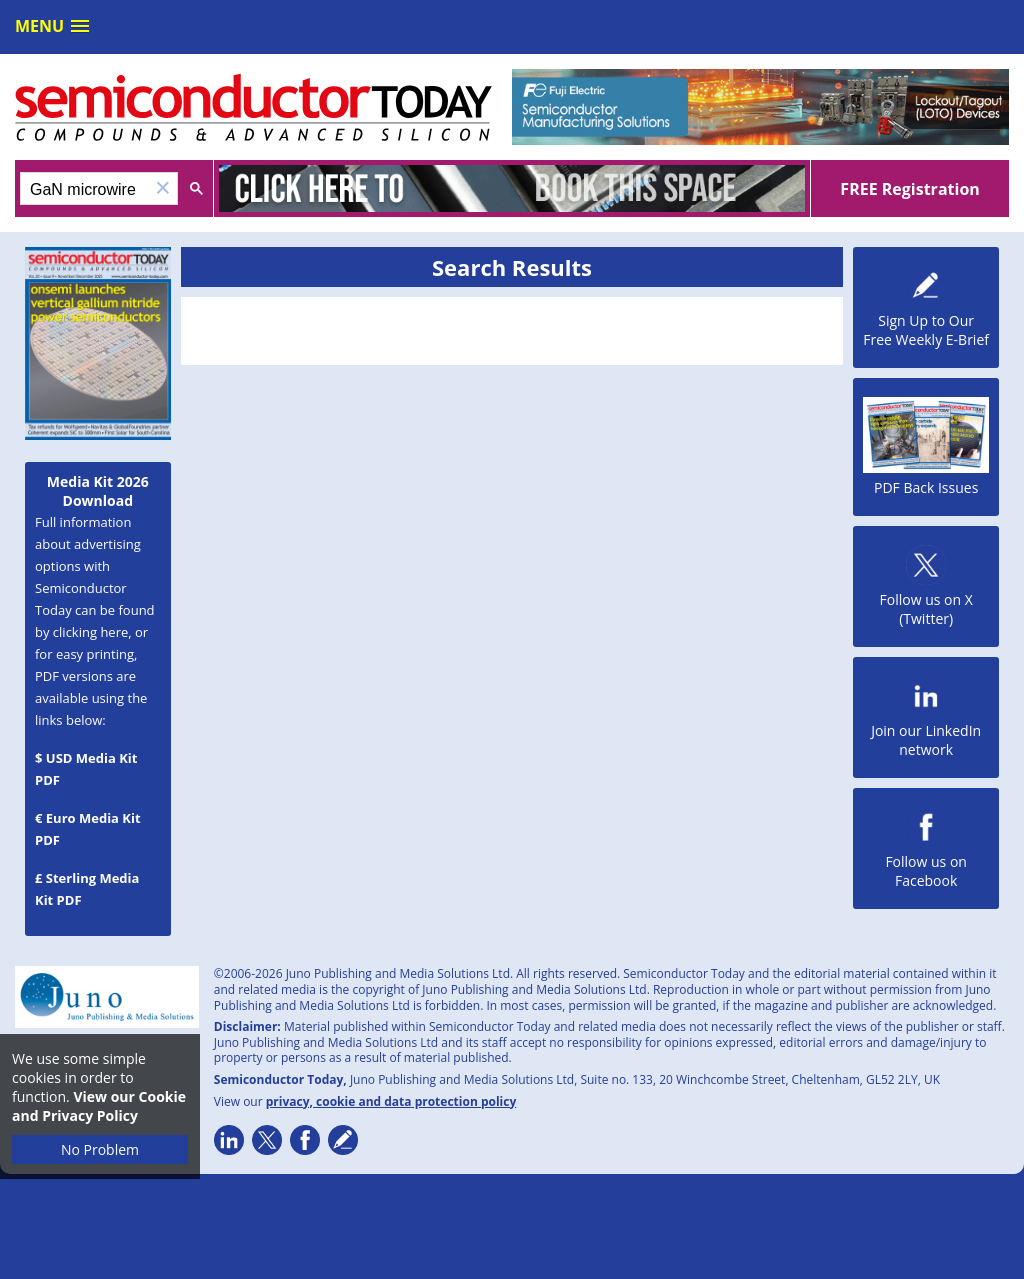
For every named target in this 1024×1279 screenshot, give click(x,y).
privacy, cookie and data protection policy (391, 1101)
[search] (85, 190)
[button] (163, 188)
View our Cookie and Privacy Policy (99, 1106)
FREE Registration (909, 189)
